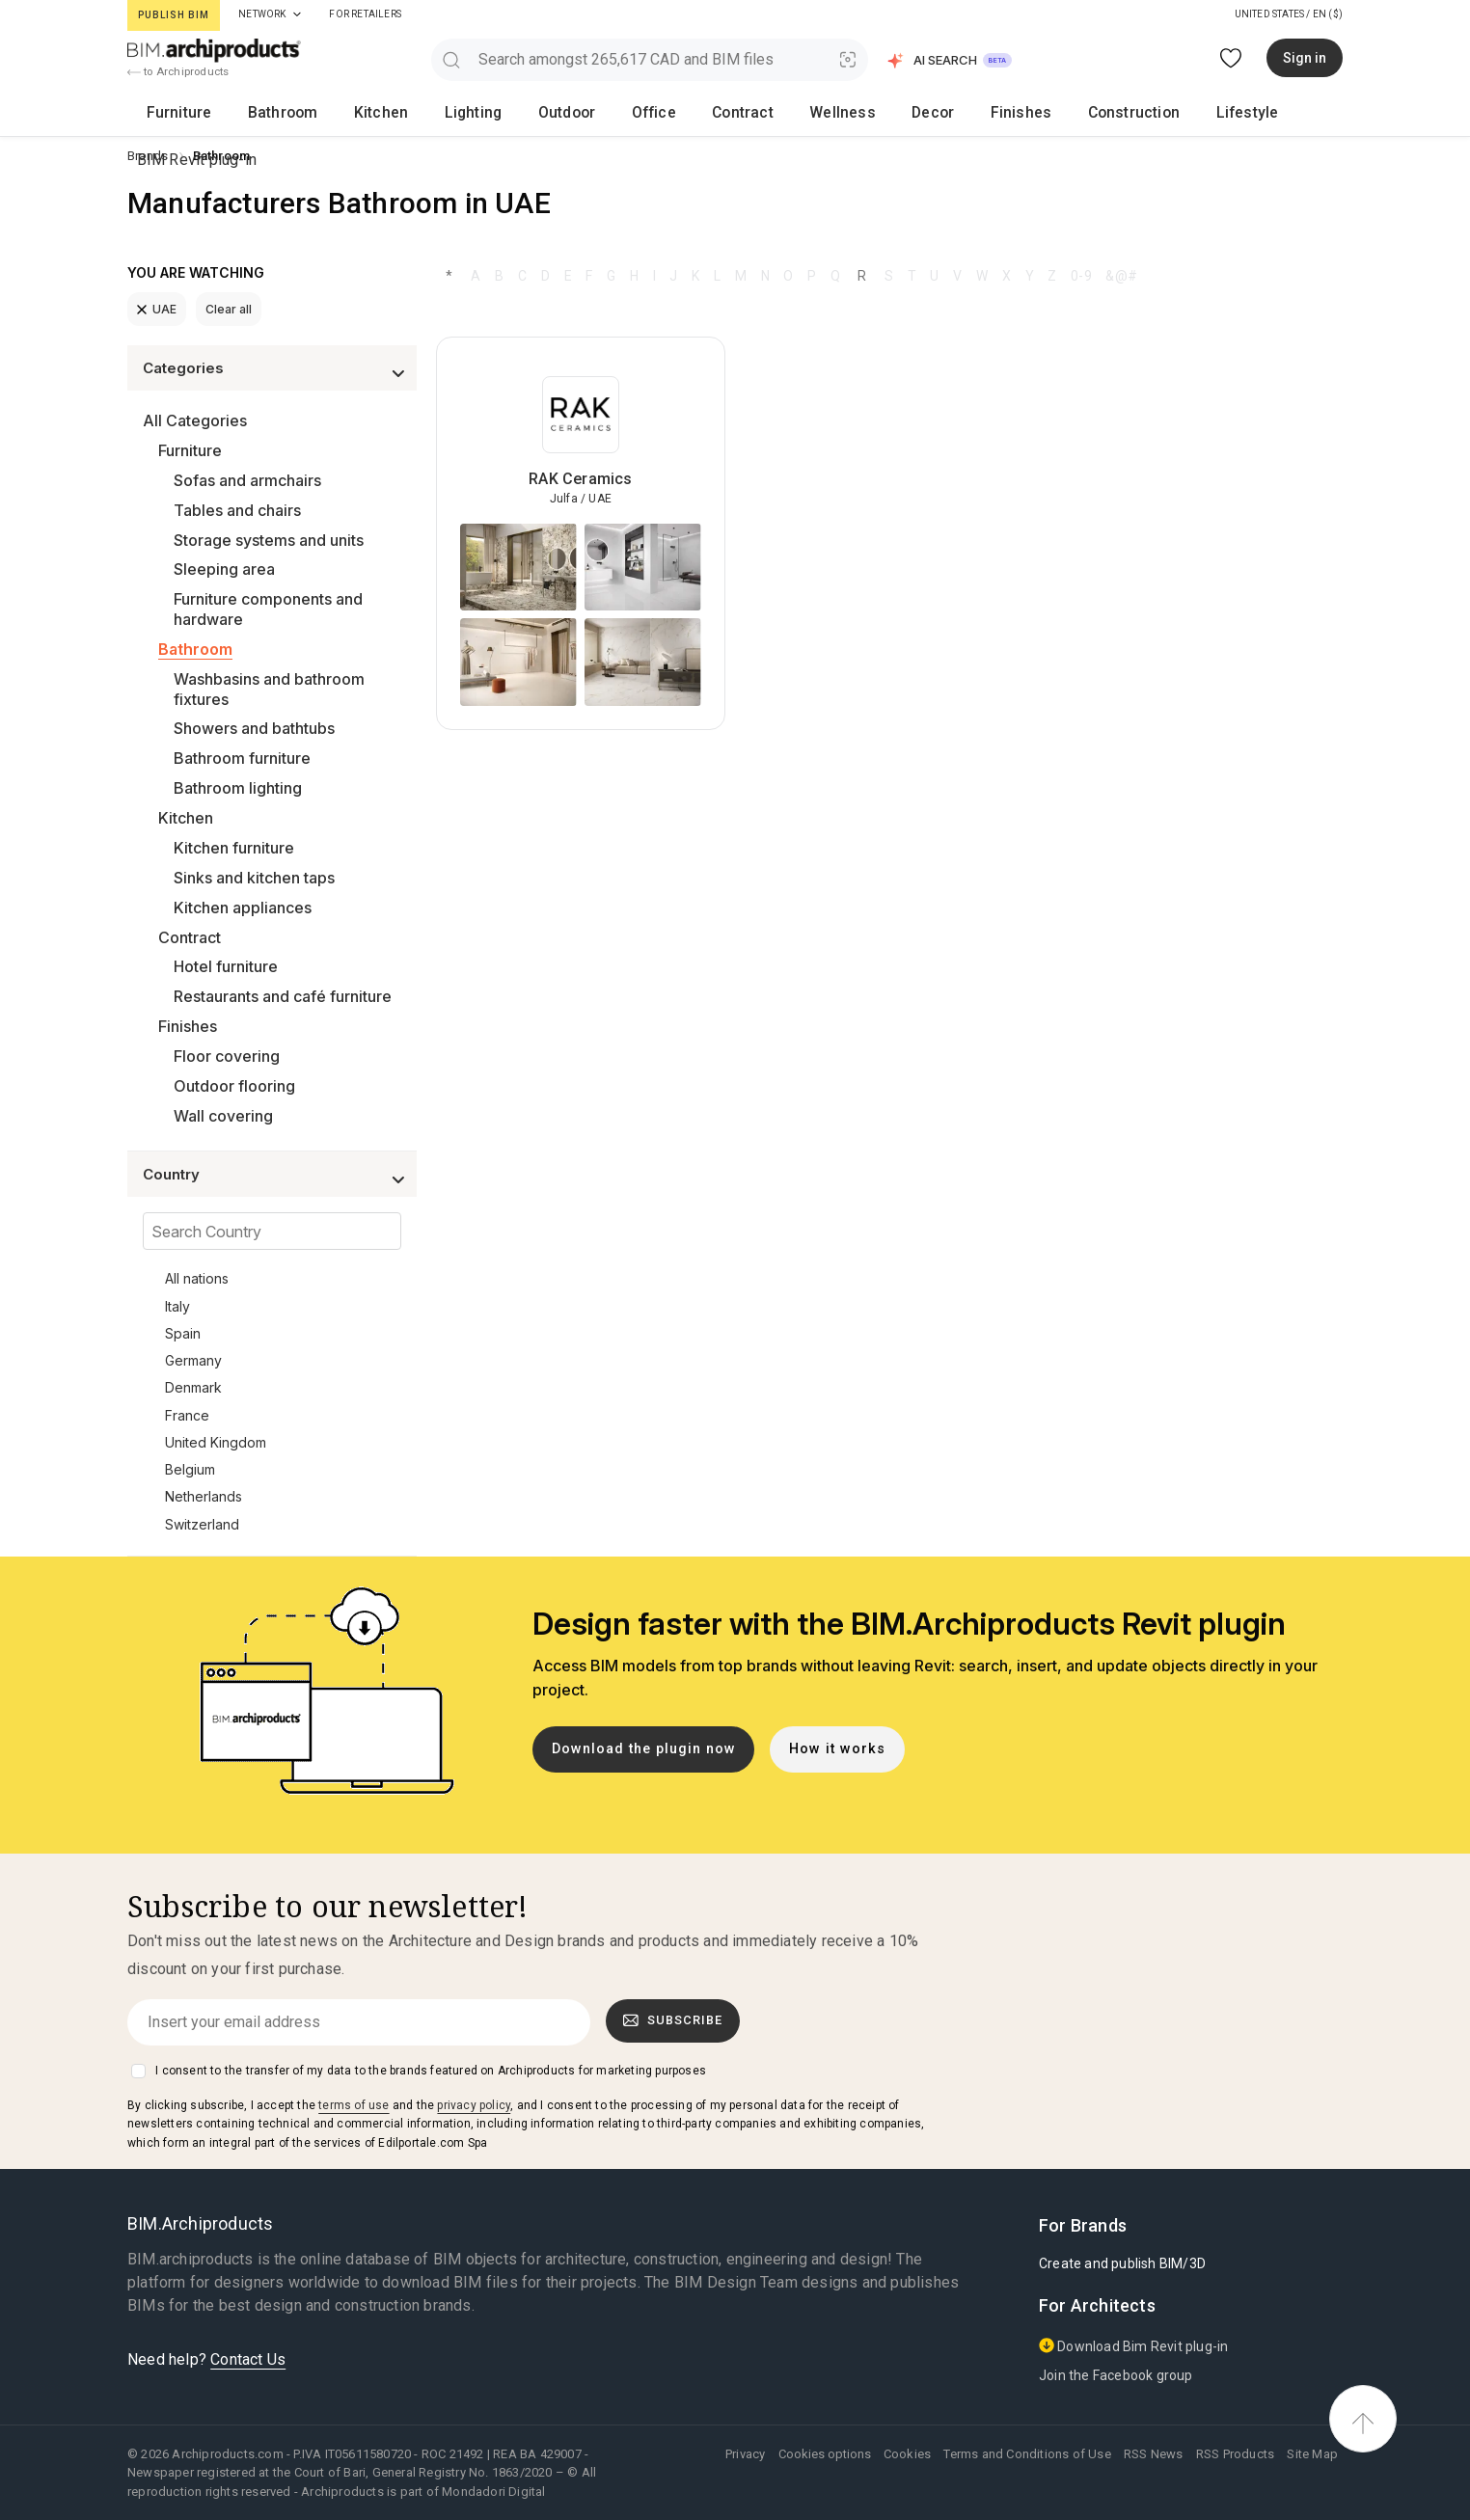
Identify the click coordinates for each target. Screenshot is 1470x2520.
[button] (950, 60)
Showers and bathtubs (254, 728)
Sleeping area (224, 569)
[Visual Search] (848, 59)
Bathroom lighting (238, 788)
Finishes (772, 111)
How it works (837, 1749)
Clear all (228, 309)
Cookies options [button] (824, 2454)
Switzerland (202, 1524)
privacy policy (473, 2105)
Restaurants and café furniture (283, 996)
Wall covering (223, 1115)
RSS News (1154, 2454)
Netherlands (203, 1496)
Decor (708, 111)
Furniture (163, 111)
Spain (183, 1333)
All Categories (195, 420)
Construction (856, 111)
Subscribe (673, 2020)
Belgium (190, 1469)
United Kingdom (215, 1442)
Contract (569, 111)
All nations (197, 1278)
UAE (157, 309)
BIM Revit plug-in (1273, 111)
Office (506, 111)
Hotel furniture (226, 966)
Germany (193, 1360)
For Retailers (365, 14)
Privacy (745, 2454)
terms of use (353, 2105)
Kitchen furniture (234, 847)
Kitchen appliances (243, 907)
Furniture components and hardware (268, 609)
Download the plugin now (644, 1749)
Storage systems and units (269, 540)
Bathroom (239, 111)
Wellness (643, 111)
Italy (177, 1306)
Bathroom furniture (242, 758)
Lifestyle (943, 111)
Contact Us (248, 2359)
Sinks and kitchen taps (254, 877)
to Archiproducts (178, 72)
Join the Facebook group (1116, 2375)
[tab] (297, 14)
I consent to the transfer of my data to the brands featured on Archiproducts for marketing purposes (430, 2070)
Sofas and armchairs (247, 480)
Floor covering (227, 1056)
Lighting (377, 111)
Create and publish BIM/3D (1122, 2263)
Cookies (907, 2454)
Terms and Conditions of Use (1026, 2454)
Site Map (1312, 2454)
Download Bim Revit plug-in (1133, 2346)
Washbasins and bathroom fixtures (269, 689)
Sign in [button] (1304, 58)
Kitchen (310, 111)
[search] (451, 59)
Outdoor (444, 111)
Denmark (193, 1387)
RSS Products (1235, 2454)
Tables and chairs (237, 510)
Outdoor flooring (234, 1086)
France (187, 1415)
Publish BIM (173, 15)
